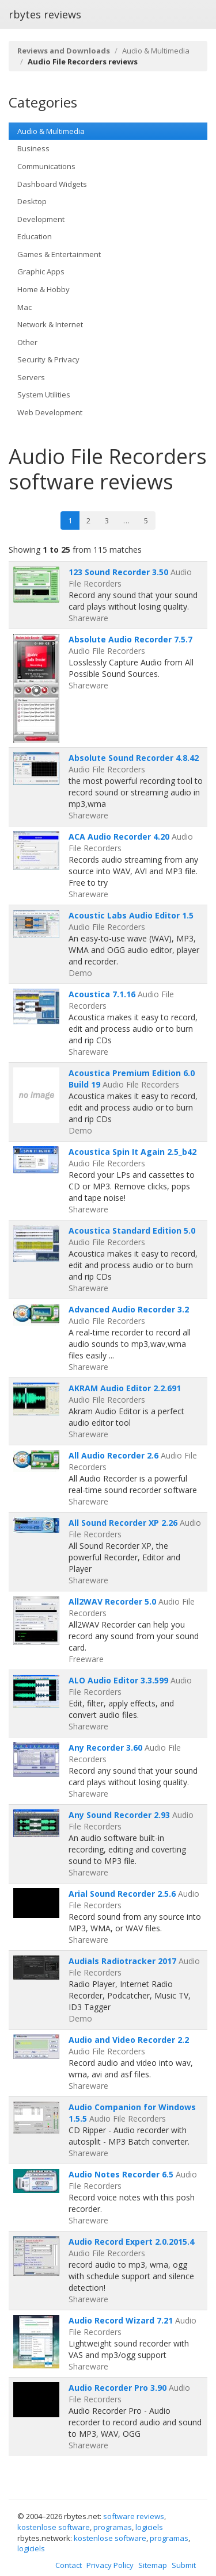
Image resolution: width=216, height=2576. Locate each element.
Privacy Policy (110, 2565)
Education (34, 236)
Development (41, 219)
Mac (24, 307)
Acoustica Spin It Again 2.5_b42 (132, 1151)
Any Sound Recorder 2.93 (119, 1814)
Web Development (49, 412)
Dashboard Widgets (52, 184)
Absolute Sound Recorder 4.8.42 (134, 757)
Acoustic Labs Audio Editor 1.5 (131, 915)
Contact (68, 2565)
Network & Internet (50, 324)
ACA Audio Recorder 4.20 (119, 836)
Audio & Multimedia (156, 50)
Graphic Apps (41, 271)
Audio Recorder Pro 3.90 (117, 2387)
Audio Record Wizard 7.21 (121, 2320)
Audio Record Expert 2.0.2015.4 (131, 2241)
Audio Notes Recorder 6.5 (121, 2174)
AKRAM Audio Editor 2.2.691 (125, 1388)
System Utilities (43, 394)
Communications (46, 166)
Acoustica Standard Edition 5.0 (132, 1230)
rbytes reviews (45, 14)
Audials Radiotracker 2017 (122, 1960)
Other (27, 342)
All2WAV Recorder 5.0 (112, 1601)
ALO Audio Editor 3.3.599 (118, 1680)
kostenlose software (53, 2527)
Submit (184, 2565)
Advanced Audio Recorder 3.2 (129, 1309)
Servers (31, 377)
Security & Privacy (48, 359)
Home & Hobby (43, 289)
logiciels (149, 2527)
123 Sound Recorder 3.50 (118, 572)
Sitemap (152, 2565)
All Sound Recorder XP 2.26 (123, 1522)
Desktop (32, 201)
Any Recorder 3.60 (105, 1747)
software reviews (133, 2516)
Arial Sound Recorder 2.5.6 (122, 1893)
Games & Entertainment (59, 254)
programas (112, 2527)
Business (33, 148)
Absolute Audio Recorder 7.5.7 (130, 639)
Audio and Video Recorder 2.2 (129, 2039)
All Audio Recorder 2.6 (113, 1455)
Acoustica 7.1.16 (102, 994)
